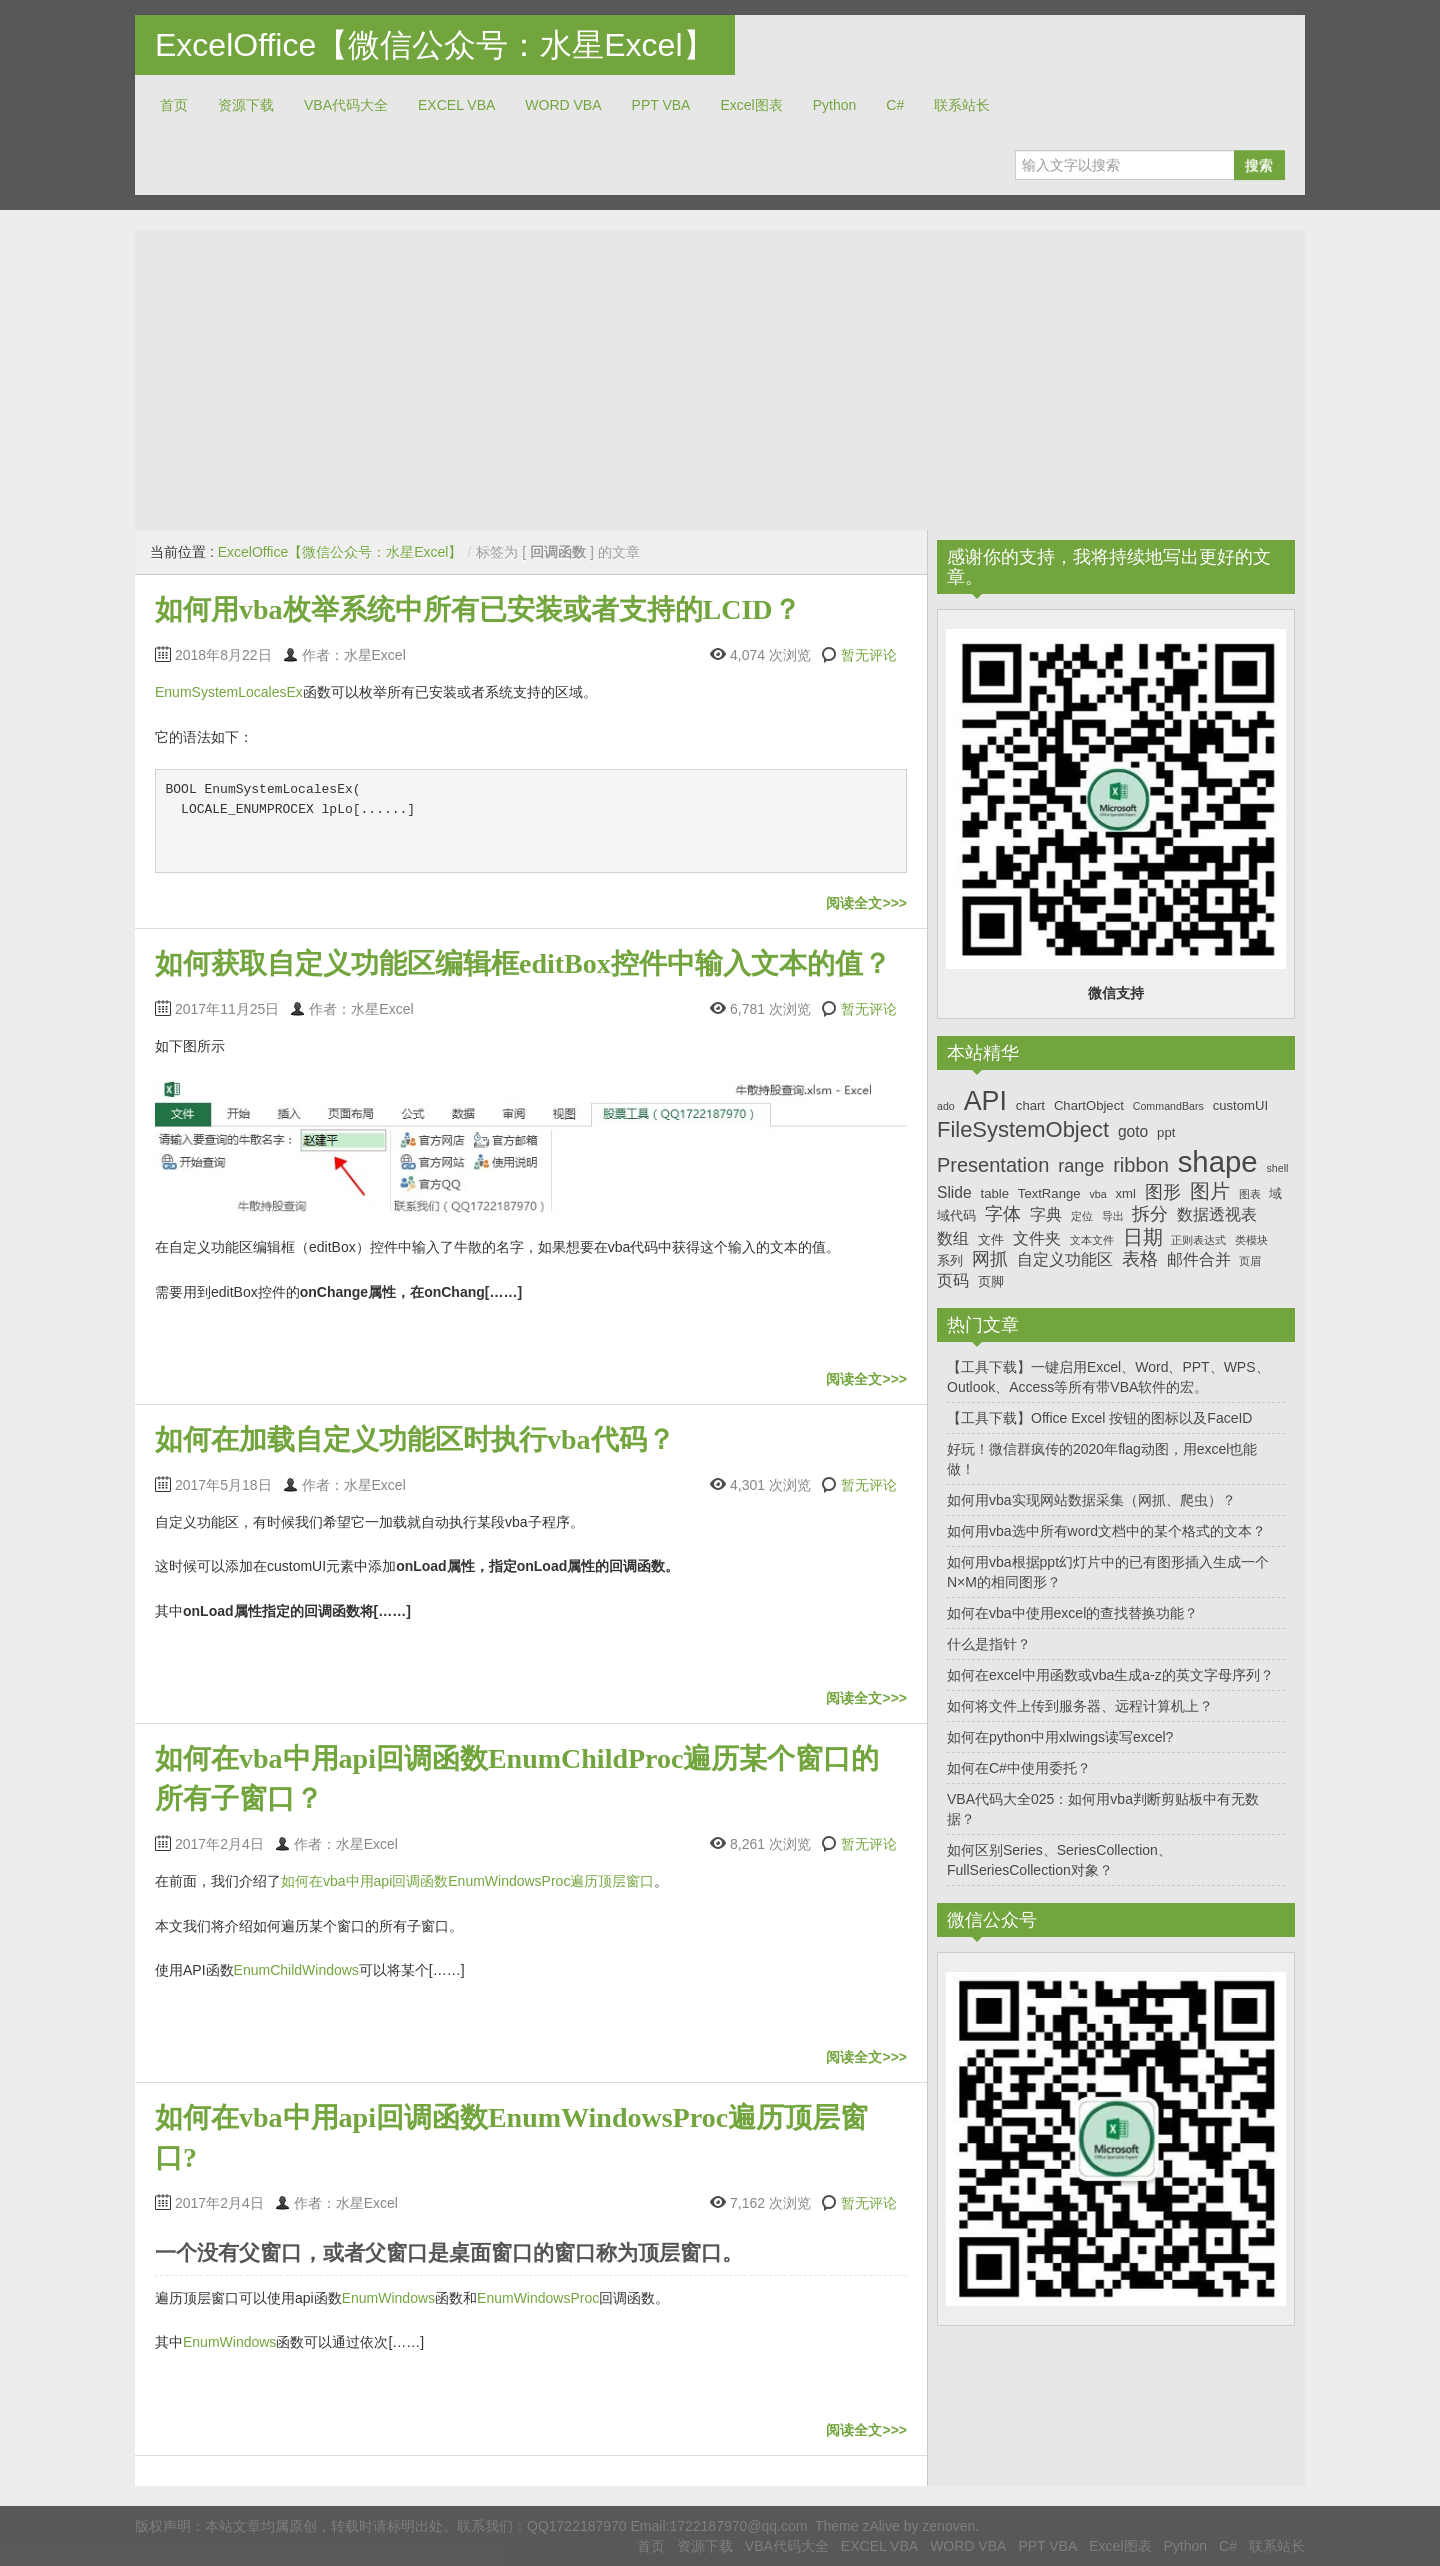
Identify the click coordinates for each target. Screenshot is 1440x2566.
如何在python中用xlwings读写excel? (1060, 1737)
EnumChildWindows (296, 1970)
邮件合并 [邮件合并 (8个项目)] (1199, 1259)
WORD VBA (563, 105)
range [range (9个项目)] (1081, 1166)
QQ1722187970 (577, 2526)
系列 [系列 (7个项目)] (950, 1260)
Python (835, 105)
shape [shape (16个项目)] (1218, 1161)
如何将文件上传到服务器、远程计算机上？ (1080, 1706)
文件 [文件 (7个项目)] (991, 1239)
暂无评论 (869, 655)
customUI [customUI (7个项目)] (1240, 1105)
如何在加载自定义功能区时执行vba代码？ (415, 1439)
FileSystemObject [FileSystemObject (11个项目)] (1023, 1129)
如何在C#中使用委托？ (1019, 1768)
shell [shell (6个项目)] (1277, 1168)
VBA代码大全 (346, 105)
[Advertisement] (720, 380)
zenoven (948, 2526)
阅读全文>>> (866, 903)
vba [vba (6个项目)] (1097, 1194)
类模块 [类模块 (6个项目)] (1251, 1240)
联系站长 (962, 105)
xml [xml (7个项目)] (1125, 1193)
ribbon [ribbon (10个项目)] (1141, 1165)
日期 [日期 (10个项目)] (1143, 1237)
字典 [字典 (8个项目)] (1046, 1214)
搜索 (1259, 165)
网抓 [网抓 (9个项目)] (990, 1259)
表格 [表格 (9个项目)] (1140, 1259)
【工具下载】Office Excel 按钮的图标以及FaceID (1099, 1418)
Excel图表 (751, 105)
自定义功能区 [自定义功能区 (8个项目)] (1065, 1259)
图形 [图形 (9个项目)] (1163, 1192)
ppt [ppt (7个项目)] (1166, 1132)
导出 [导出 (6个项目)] (1113, 1216)
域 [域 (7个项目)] (1275, 1193)
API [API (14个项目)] (985, 1101)
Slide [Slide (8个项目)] (954, 1192)
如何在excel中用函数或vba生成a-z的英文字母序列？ (1110, 1675)
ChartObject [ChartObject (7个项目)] (1089, 1105)
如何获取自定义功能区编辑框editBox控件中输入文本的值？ (523, 963)
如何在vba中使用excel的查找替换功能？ (1072, 1613)
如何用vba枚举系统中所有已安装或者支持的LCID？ (478, 609)
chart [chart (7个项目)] (1030, 1105)
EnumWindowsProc (538, 2298)
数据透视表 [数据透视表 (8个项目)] (1217, 1214)
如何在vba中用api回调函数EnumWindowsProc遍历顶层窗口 (467, 1881)
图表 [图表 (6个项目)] (1250, 1194)
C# (895, 105)
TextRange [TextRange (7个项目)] (1049, 1193)
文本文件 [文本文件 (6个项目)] (1092, 1240)
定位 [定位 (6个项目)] (1082, 1216)
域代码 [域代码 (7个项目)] (956, 1215)
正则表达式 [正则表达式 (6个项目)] (1198, 1240)
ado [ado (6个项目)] (946, 1106)
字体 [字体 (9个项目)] (1003, 1214)
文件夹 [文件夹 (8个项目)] (1037, 1238)
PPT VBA (661, 105)
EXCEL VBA (456, 105)
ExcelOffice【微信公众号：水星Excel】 (435, 45)
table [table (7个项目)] (995, 1193)
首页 (174, 105)
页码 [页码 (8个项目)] (953, 1280)
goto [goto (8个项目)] (1133, 1131)
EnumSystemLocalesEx (229, 692)
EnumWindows (388, 2298)
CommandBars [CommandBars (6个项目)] (1168, 1106)
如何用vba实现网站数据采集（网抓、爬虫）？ (1091, 1500)
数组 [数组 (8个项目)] (953, 1238)
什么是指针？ (989, 1644)
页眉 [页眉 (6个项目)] (1250, 1261)
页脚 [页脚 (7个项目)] (991, 1281)
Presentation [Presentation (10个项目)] (993, 1165)
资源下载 (246, 105)
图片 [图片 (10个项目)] (1210, 1191)
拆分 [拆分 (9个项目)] (1150, 1214)
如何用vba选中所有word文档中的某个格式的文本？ (1106, 1531)
